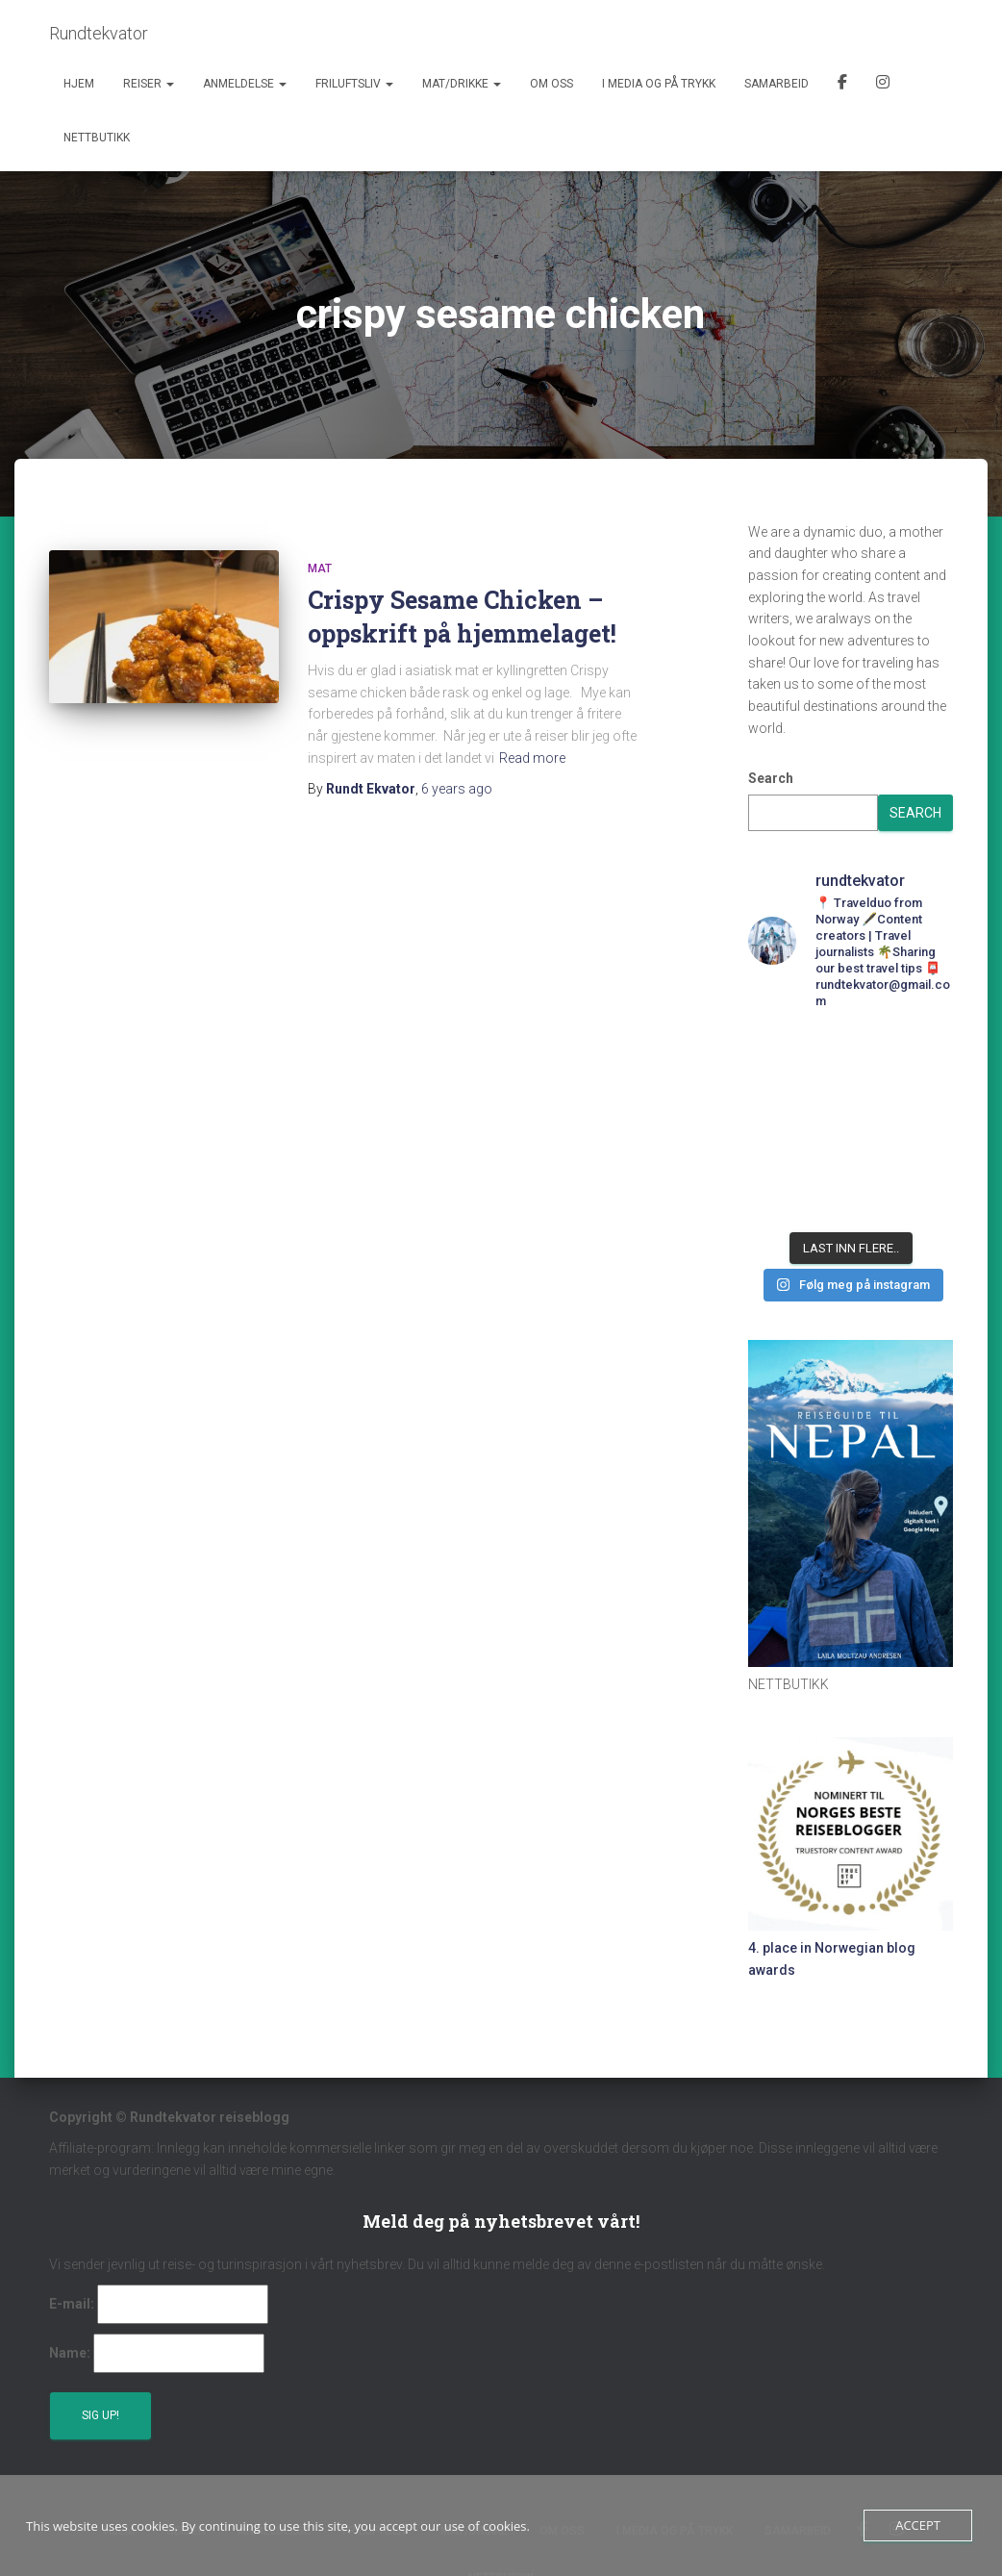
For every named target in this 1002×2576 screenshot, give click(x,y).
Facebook (842, 85)
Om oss (551, 83)
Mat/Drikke (461, 83)
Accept (917, 2525)
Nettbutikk (96, 137)
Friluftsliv (354, 83)
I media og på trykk (658, 83)
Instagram (883, 85)
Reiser (148, 83)
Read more (532, 758)
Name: (69, 2353)
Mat (320, 568)
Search (770, 778)
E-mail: (71, 2303)
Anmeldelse (245, 83)
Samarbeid (776, 83)
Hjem (78, 83)
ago (456, 788)
